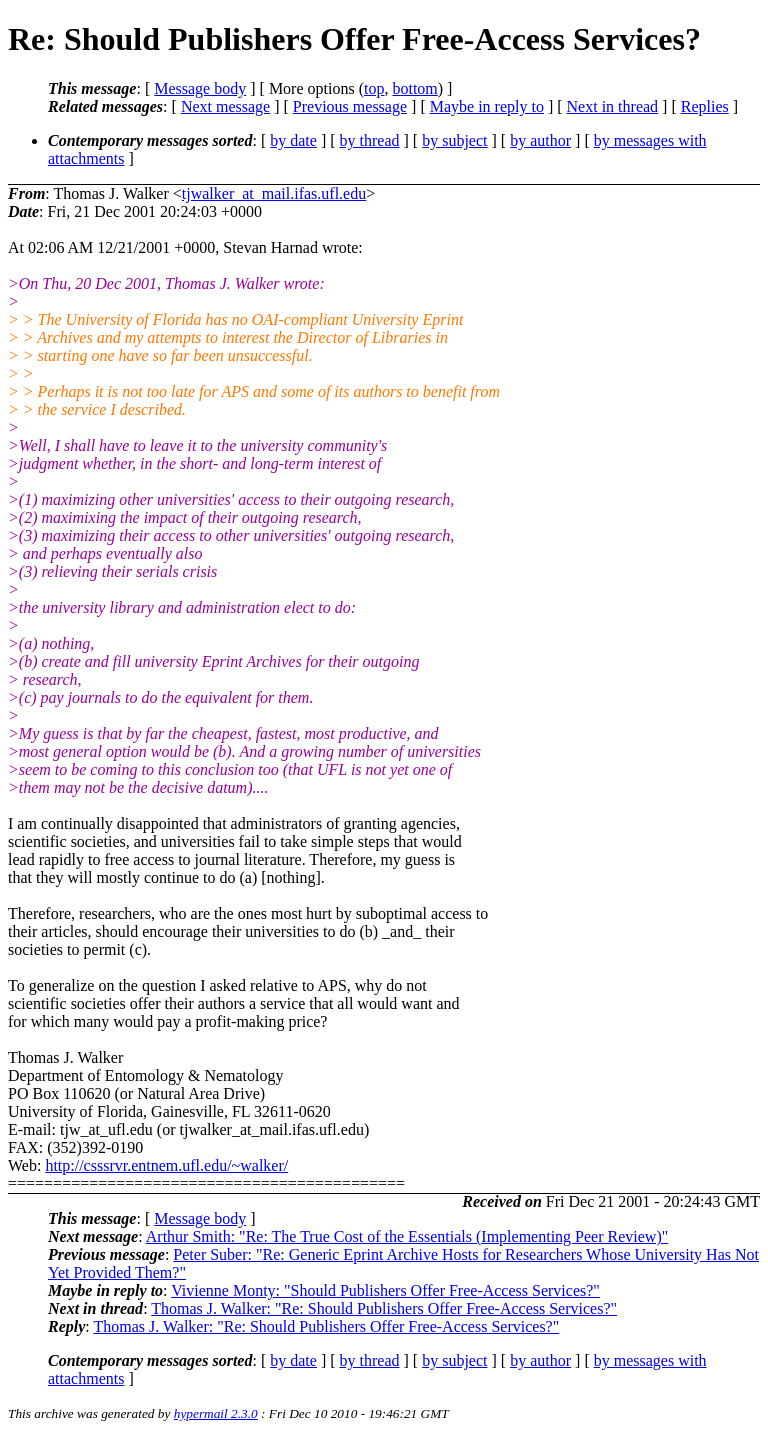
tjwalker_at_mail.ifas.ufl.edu (274, 193)
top (374, 88)
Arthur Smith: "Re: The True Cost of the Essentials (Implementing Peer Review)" (407, 1236)
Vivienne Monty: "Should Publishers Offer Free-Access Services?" (385, 1290)
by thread (370, 140)
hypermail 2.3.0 (216, 1413)
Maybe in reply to (487, 106)
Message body (200, 88)
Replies (705, 106)
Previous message (350, 106)
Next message (225, 106)
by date (293, 140)
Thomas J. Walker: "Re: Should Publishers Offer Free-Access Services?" (384, 1308)
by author (540, 140)
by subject (454, 140)
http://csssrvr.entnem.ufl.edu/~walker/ (166, 1165)
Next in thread (613, 106)
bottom (414, 88)
